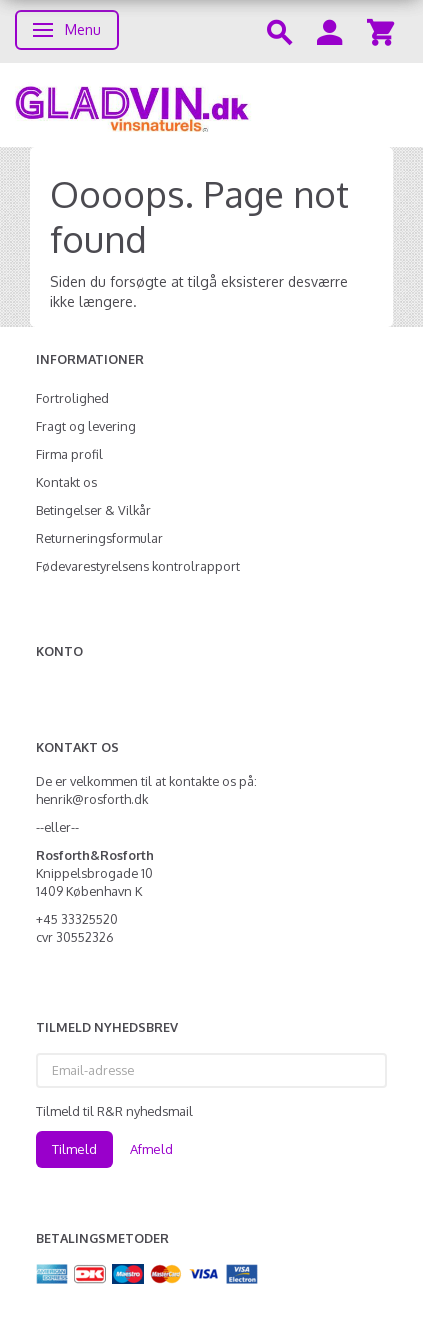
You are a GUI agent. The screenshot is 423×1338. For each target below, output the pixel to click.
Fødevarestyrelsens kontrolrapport (138, 566)
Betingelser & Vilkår (93, 510)
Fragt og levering (86, 426)
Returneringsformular (99, 538)
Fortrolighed (72, 398)
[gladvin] (211, 105)
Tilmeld (74, 1149)
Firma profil (69, 454)
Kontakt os (66, 482)
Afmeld (151, 1149)
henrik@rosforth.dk (92, 799)
